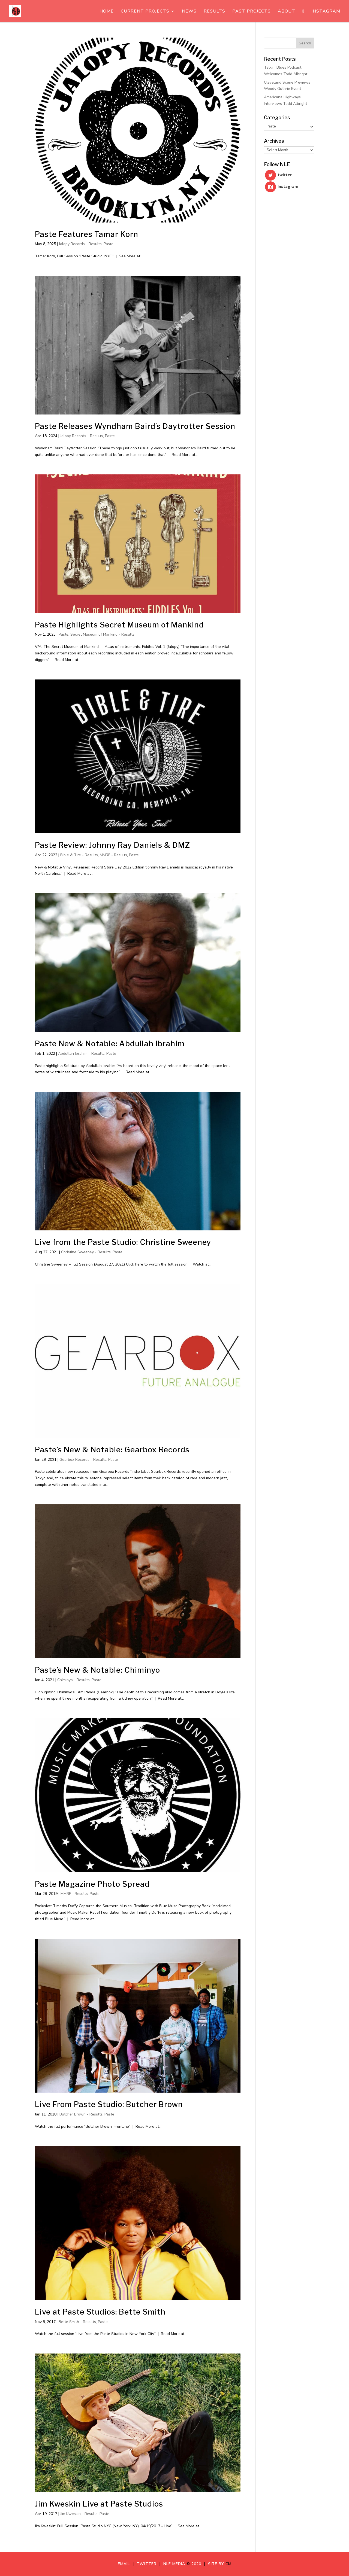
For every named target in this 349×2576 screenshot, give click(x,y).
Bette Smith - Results (77, 2321)
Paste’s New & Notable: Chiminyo (97, 1670)
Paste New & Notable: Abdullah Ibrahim (110, 1043)
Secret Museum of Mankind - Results (102, 634)
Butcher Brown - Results (81, 2114)
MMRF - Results (113, 855)
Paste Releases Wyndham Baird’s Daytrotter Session (135, 426)
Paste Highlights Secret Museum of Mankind (119, 624)
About (286, 11)
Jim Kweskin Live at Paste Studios (99, 2503)
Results (214, 11)
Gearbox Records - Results (82, 1459)
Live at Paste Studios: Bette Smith (100, 2311)
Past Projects (251, 11)
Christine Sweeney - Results (86, 1252)
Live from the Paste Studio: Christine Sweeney (123, 1242)
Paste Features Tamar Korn (86, 234)
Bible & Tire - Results (79, 855)
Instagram (325, 11)
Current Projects (145, 11)
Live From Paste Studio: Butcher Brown (109, 2104)
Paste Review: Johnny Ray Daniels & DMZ (112, 845)
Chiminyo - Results (73, 1679)
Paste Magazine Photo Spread (92, 1884)
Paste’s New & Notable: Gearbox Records (112, 1449)
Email (125, 2563)
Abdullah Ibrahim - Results (81, 1053)
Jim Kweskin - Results (79, 2513)
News (189, 11)
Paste (108, 243)
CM (228, 2563)
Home (107, 11)
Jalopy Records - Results (80, 243)
